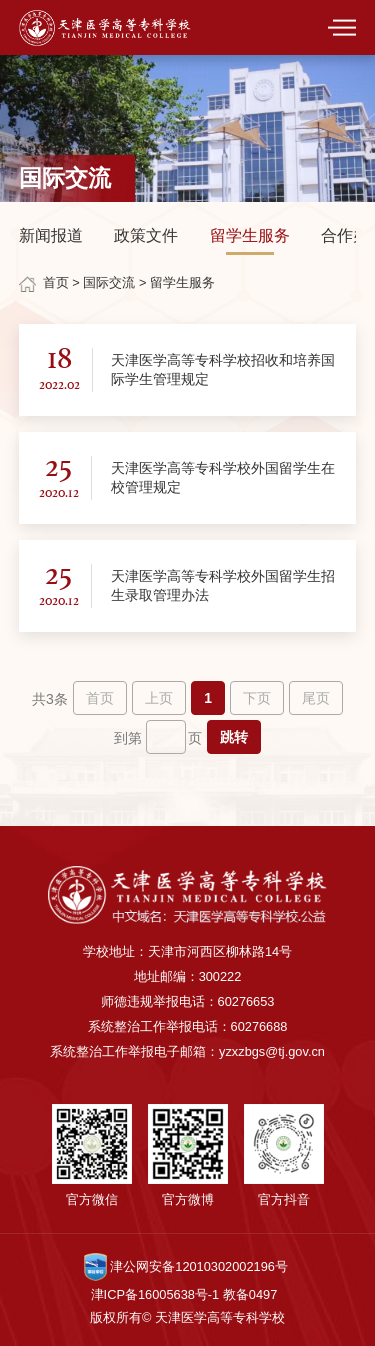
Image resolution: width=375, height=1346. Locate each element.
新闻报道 (51, 235)
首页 (56, 282)
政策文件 (146, 235)
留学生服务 (250, 235)
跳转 (234, 737)
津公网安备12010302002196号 (186, 1266)
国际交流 (109, 282)
